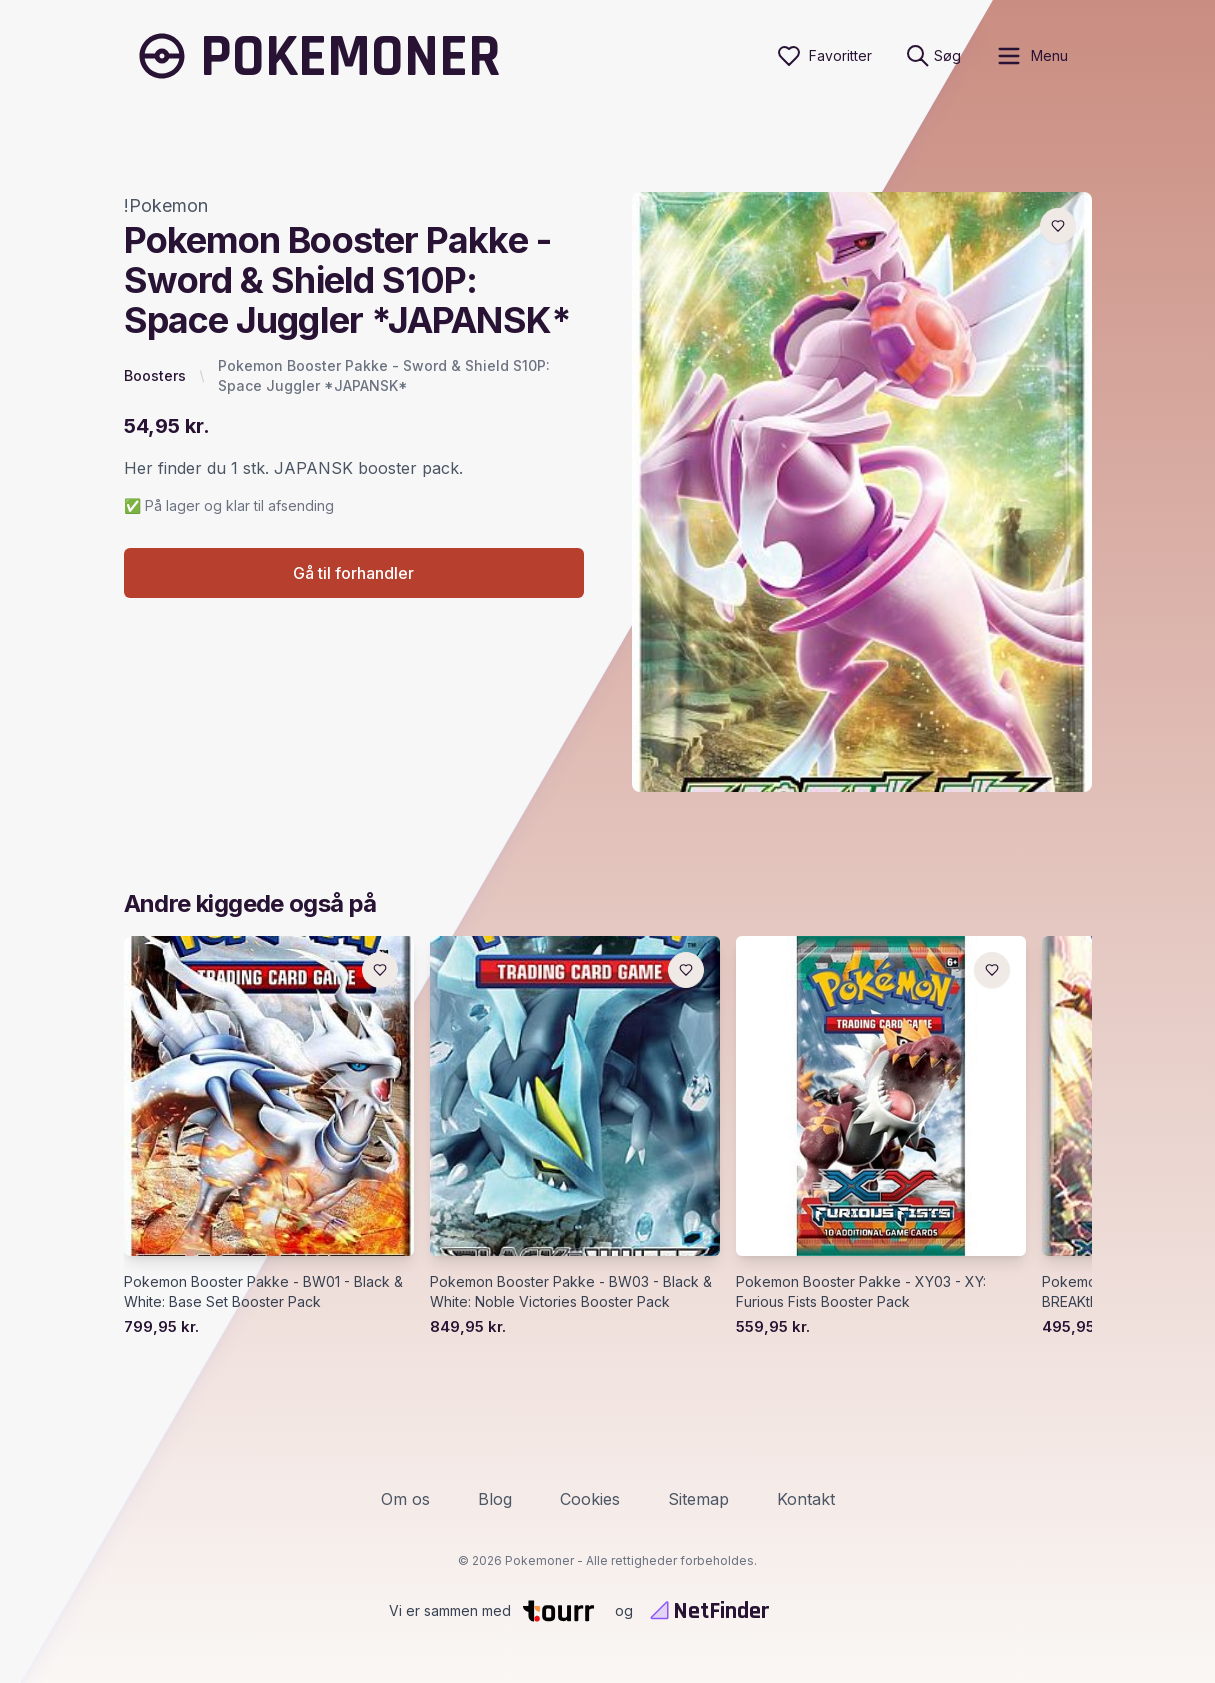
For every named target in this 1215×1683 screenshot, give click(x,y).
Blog (495, 1499)
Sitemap (698, 1499)
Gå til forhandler (353, 573)
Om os (405, 1499)
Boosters (155, 375)
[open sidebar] (1031, 56)
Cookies (590, 1499)
